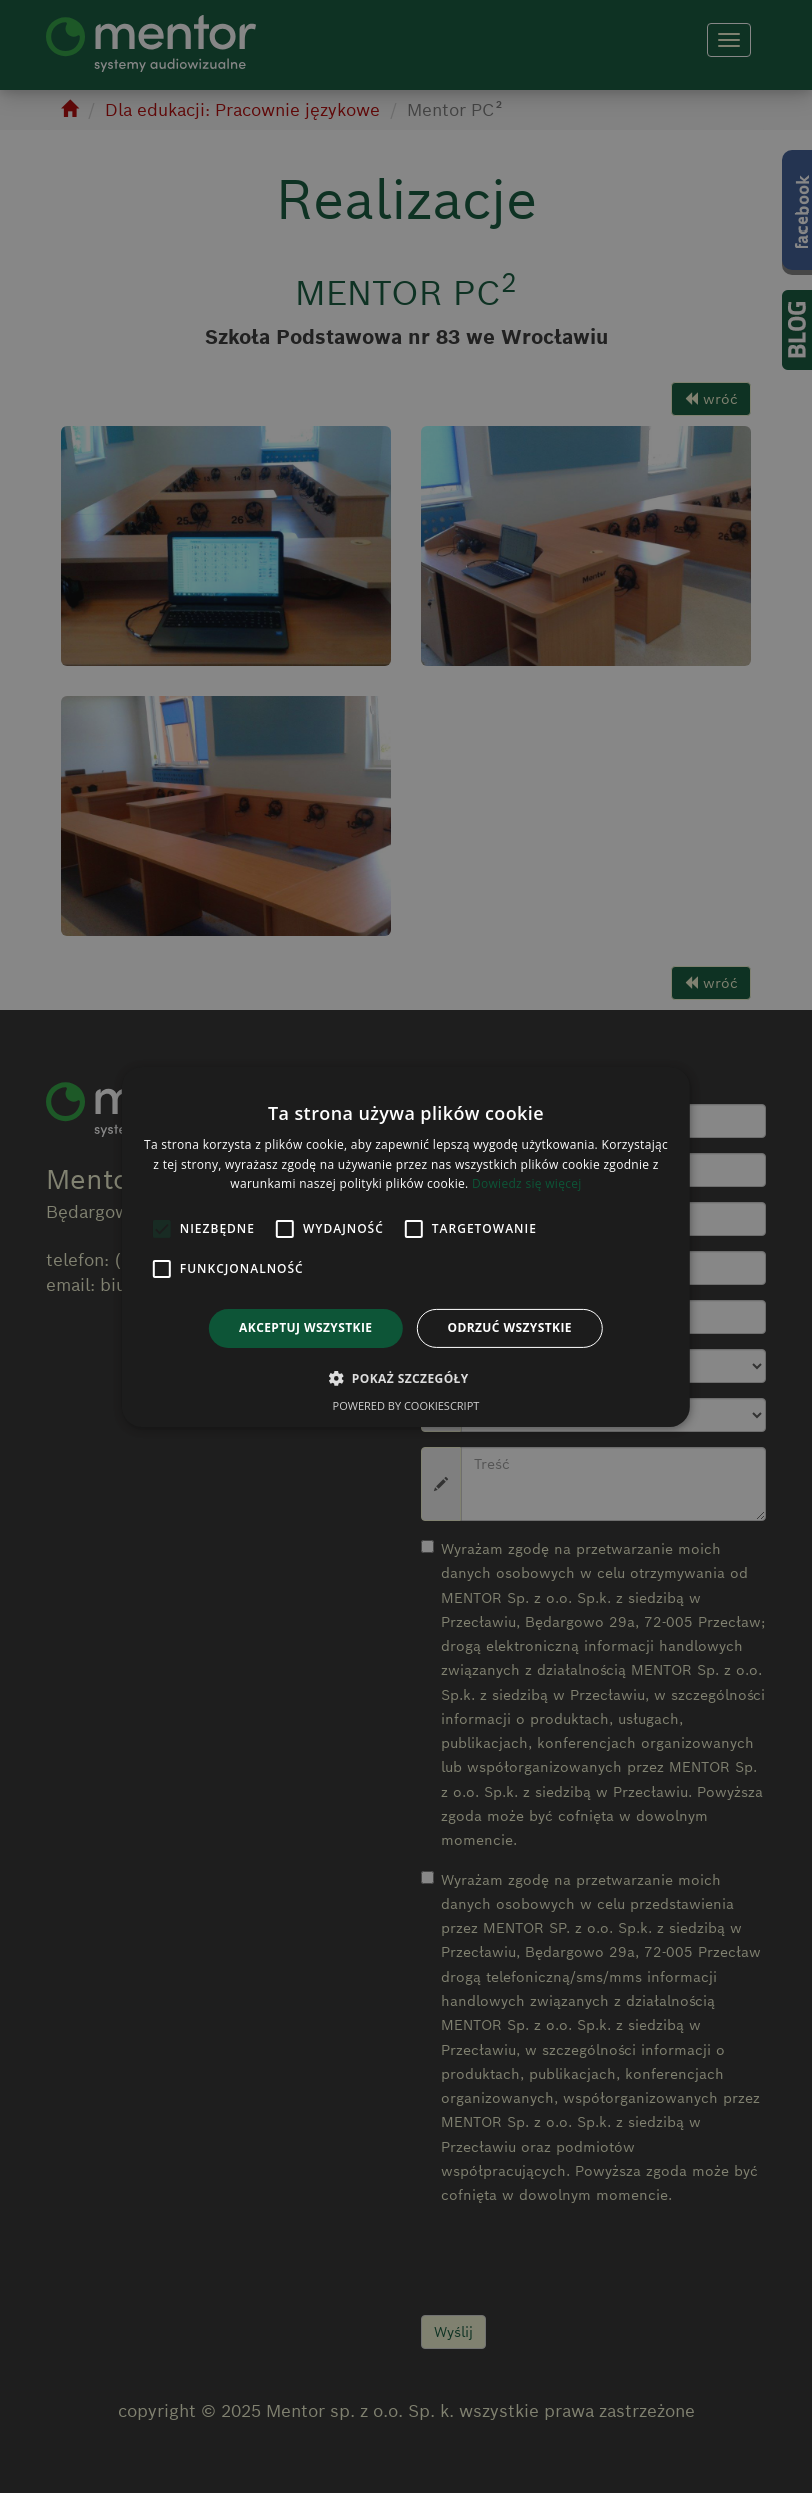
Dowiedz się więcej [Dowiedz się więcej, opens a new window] (527, 1183)
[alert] (406, 1246)
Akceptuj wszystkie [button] (305, 1327)
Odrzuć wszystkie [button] (509, 1327)
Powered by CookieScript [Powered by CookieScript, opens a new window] (406, 1405)
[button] (405, 1378)
